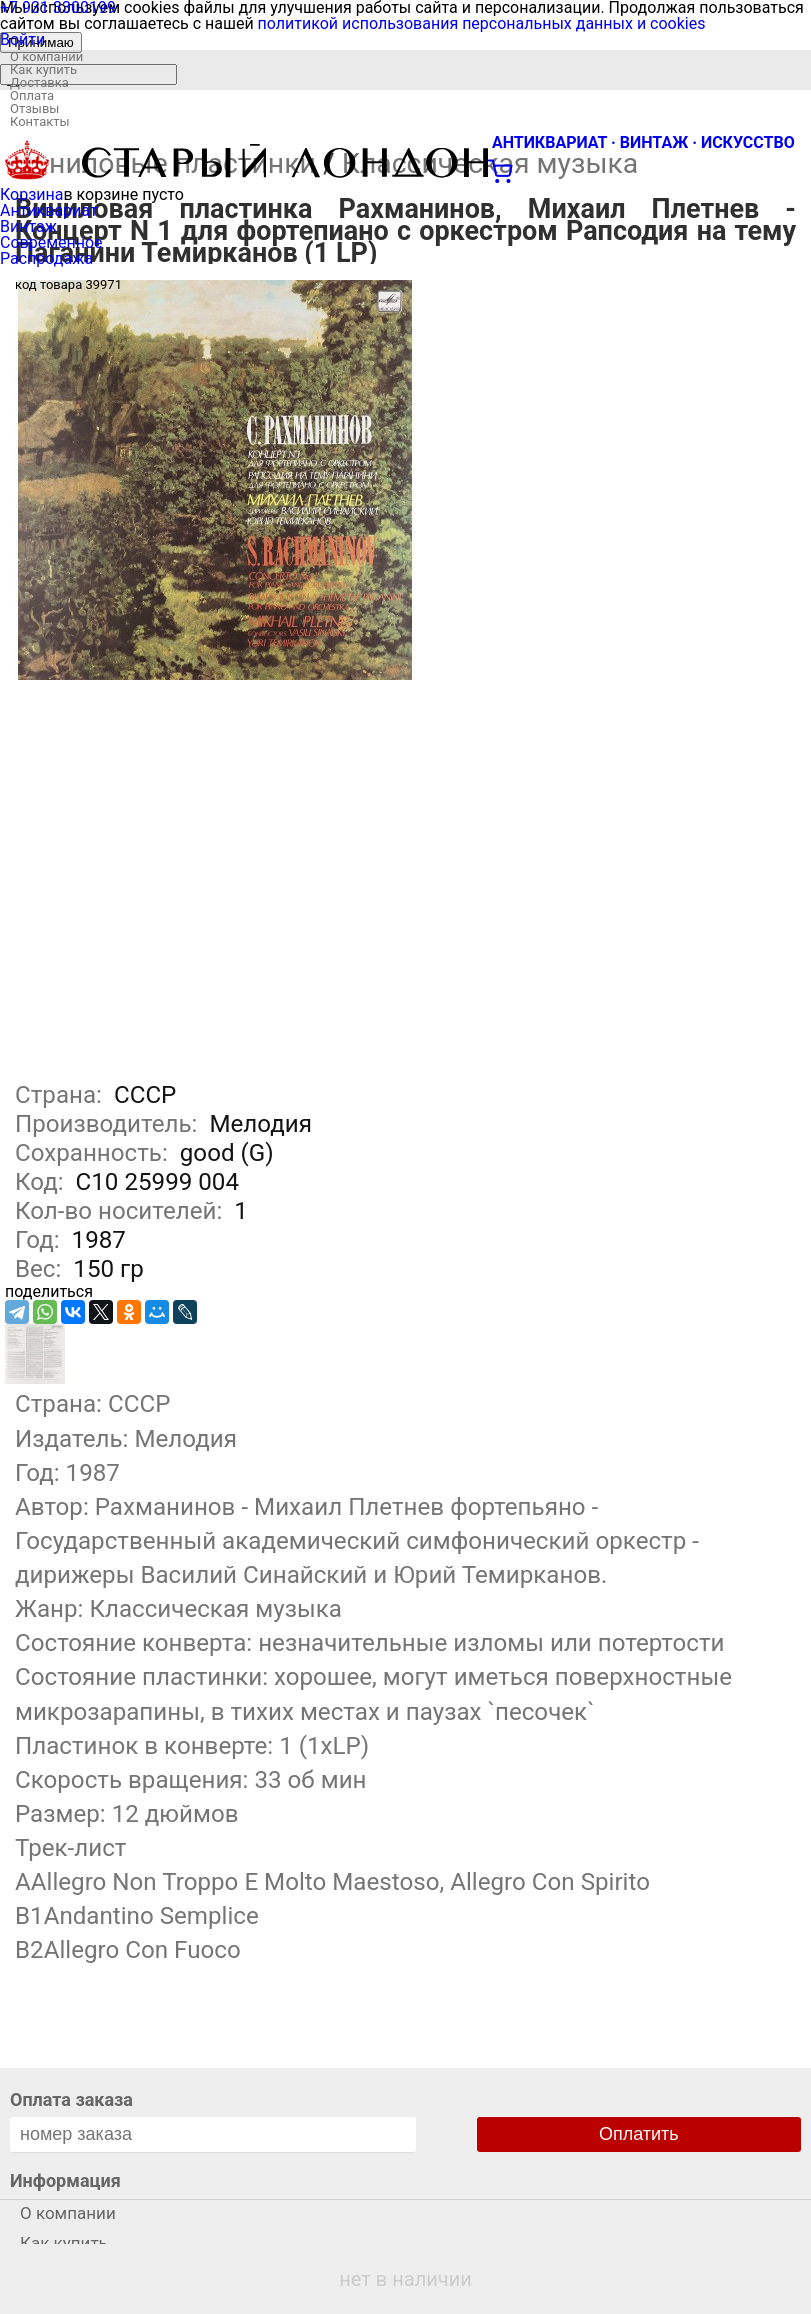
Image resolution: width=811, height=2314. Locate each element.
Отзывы (34, 108)
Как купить (43, 69)
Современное (51, 242)
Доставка (39, 82)
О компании (46, 56)
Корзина (31, 194)
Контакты (40, 121)
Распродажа (46, 258)
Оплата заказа (71, 2099)
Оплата (32, 95)
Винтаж (28, 226)
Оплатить (639, 2134)
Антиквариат (49, 210)
